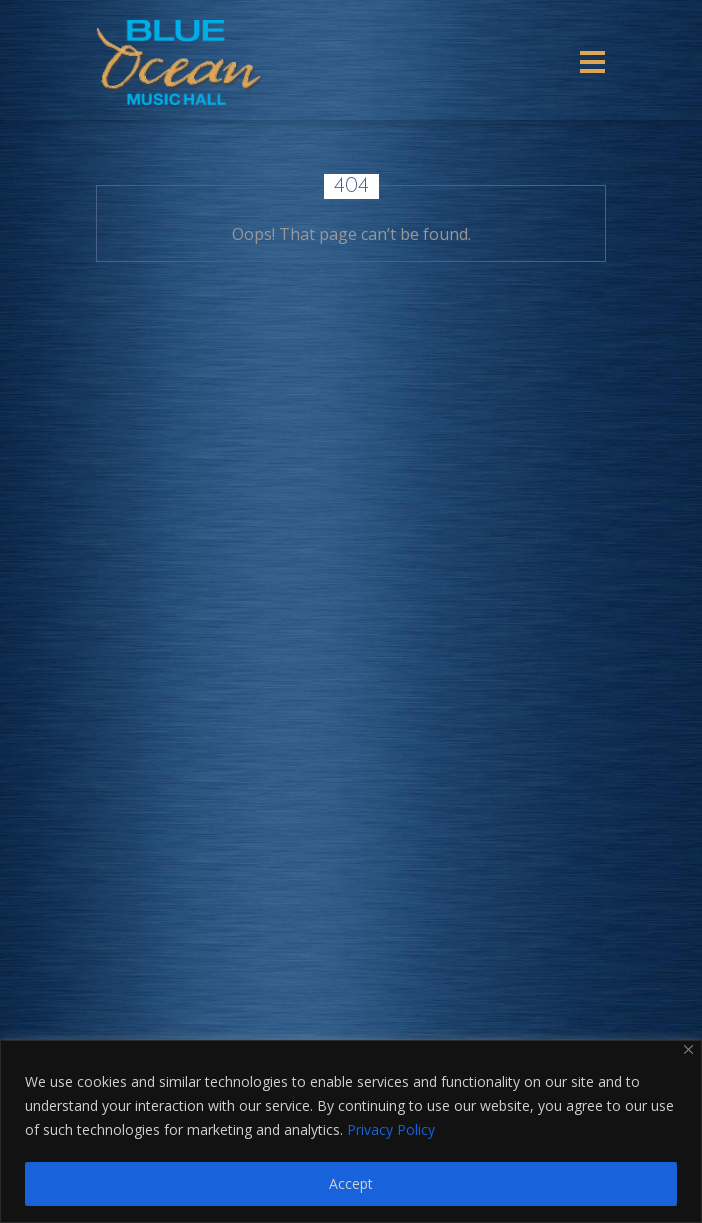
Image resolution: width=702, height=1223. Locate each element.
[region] (351, 1131)
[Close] (688, 1049)
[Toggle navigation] (592, 62)
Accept (351, 1183)
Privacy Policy (391, 1129)
